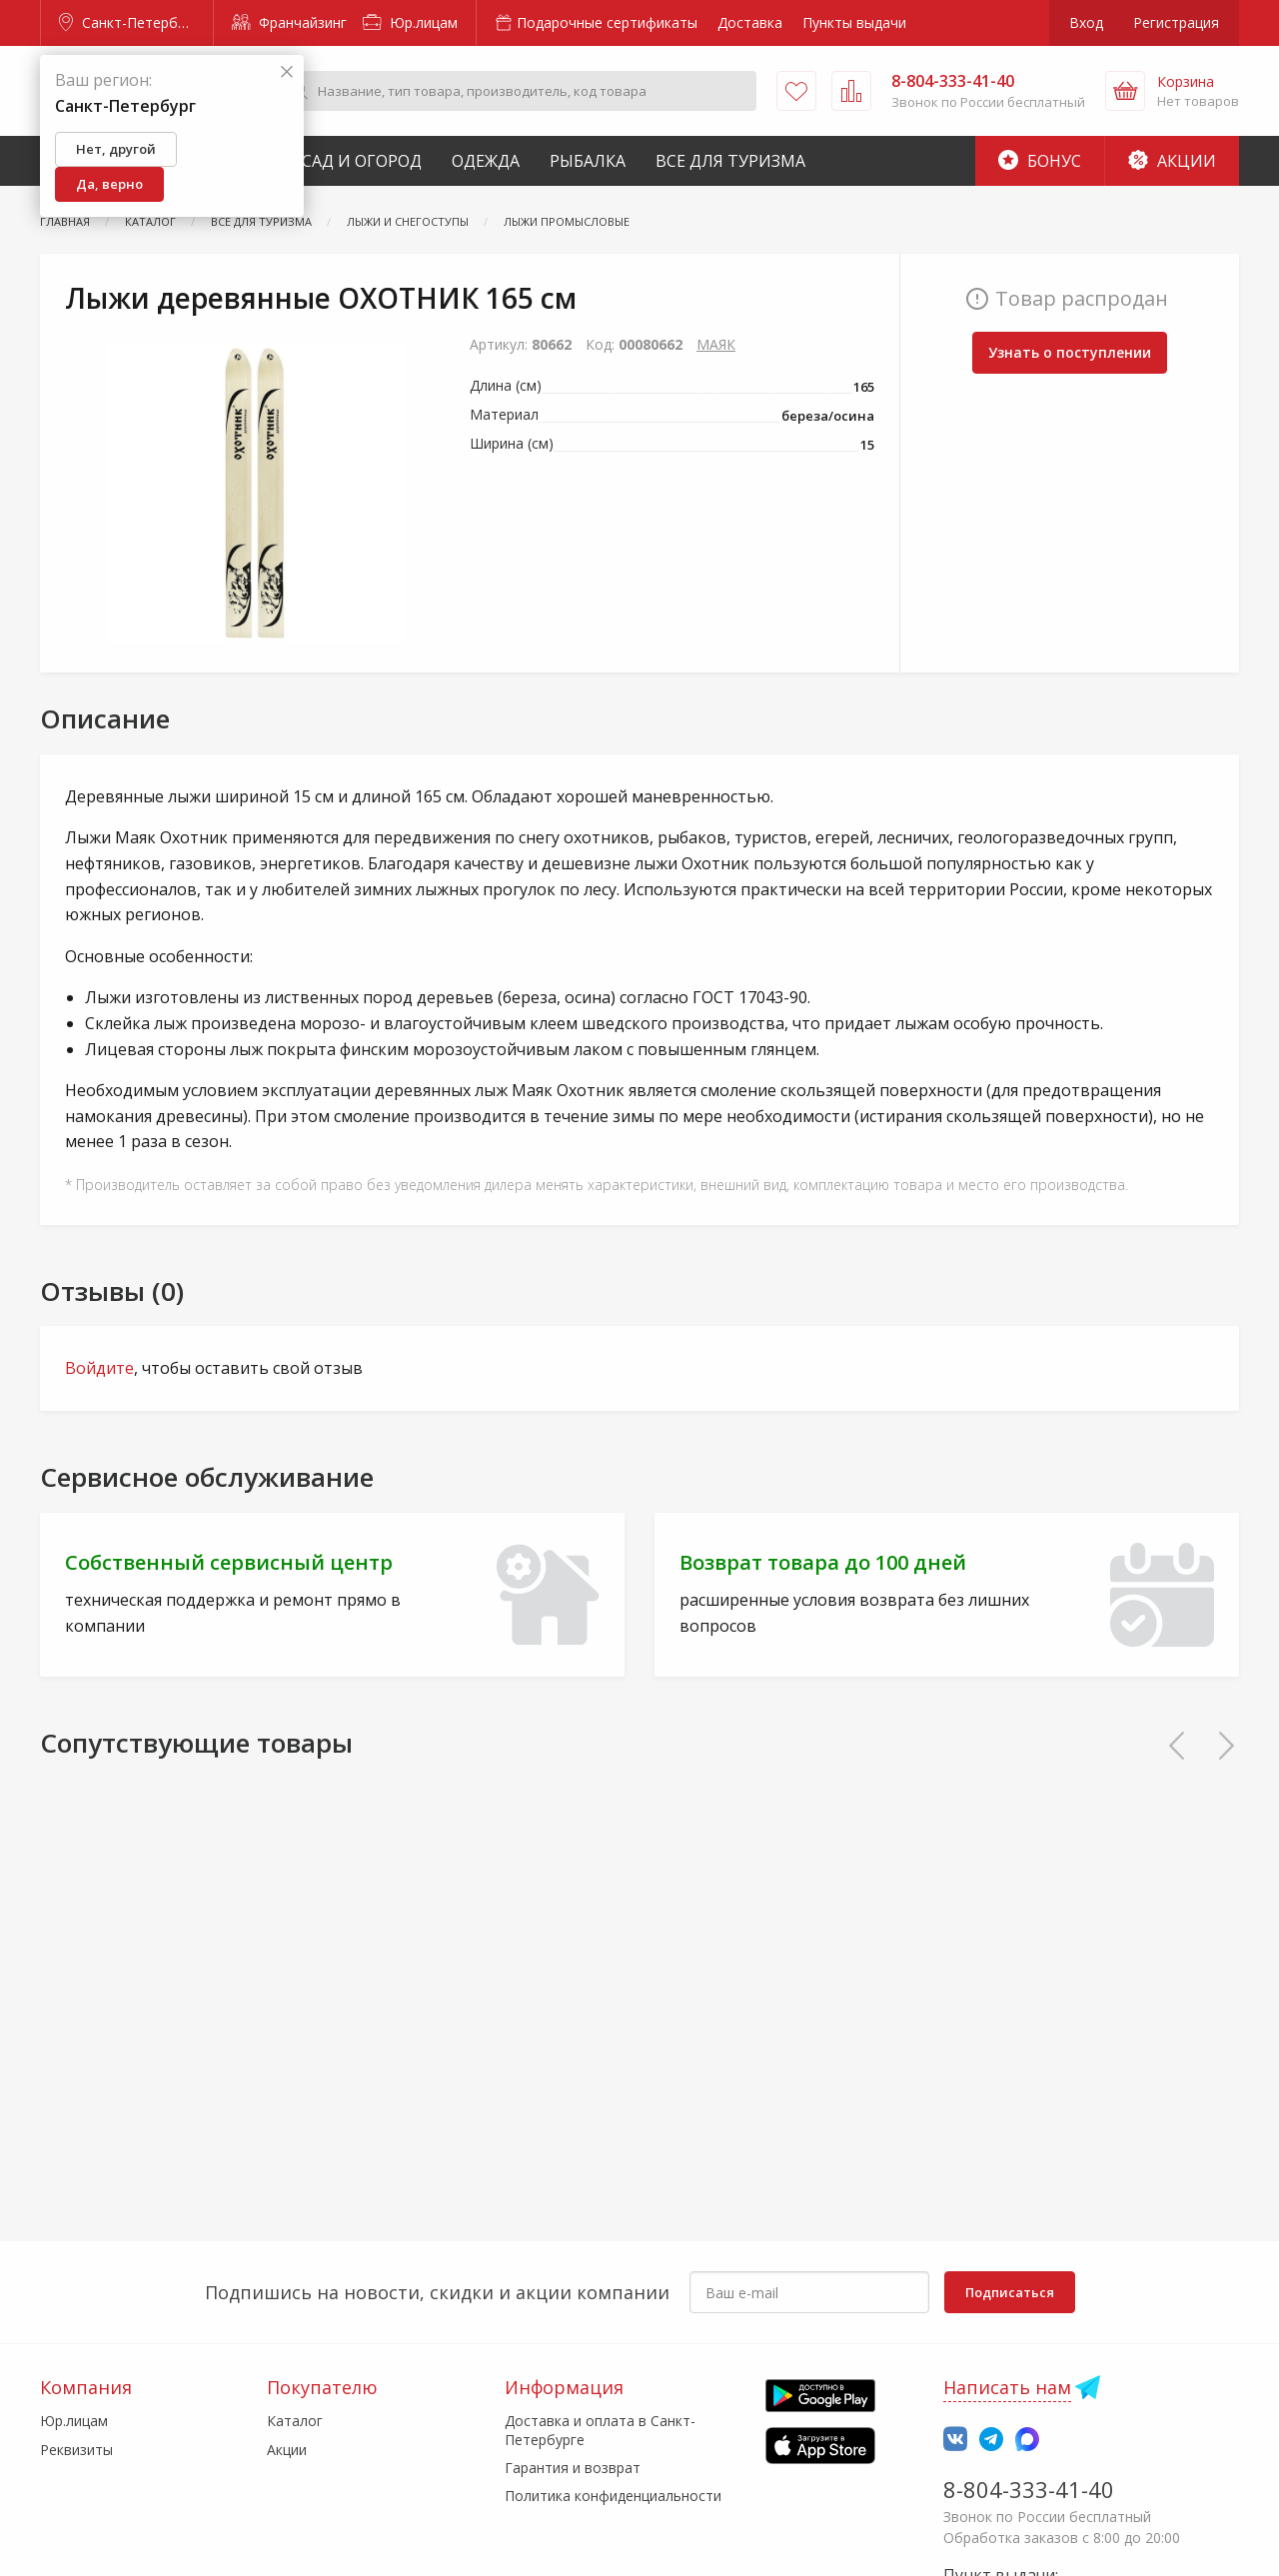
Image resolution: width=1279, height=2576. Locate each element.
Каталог (295, 2420)
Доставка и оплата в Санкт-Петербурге (600, 2429)
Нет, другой (116, 149)
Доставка (749, 22)
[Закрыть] (287, 72)
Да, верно (109, 184)
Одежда (486, 161)
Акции (1172, 161)
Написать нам (1007, 2387)
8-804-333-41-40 (1028, 2489)
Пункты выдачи (854, 22)
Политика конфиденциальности (613, 2495)
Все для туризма (730, 161)
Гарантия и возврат (572, 2467)
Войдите (99, 1368)
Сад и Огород (362, 161)
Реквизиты (76, 2449)
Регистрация (1176, 22)
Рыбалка (588, 161)
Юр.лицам (410, 22)
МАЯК (715, 344)
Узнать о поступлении (1069, 352)
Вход (1086, 22)
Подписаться (1009, 2292)
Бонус (1039, 161)
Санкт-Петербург (129, 22)
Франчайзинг (289, 22)
